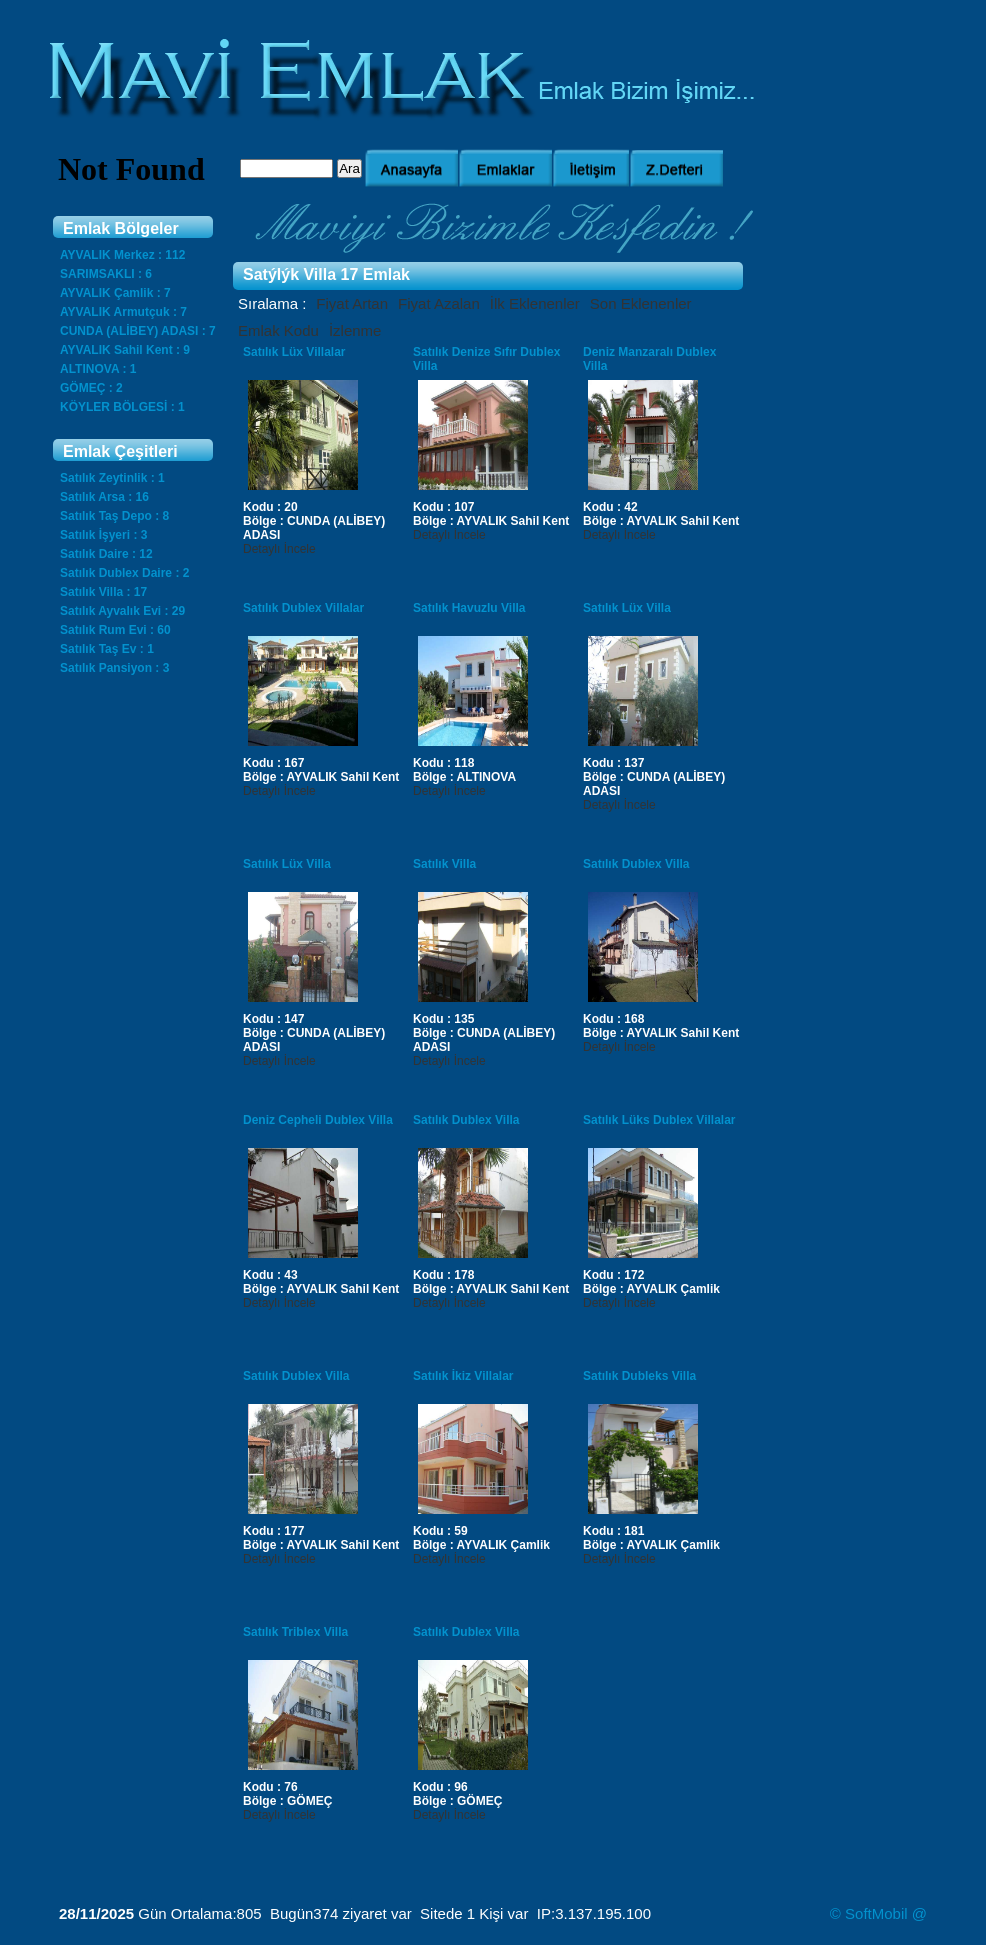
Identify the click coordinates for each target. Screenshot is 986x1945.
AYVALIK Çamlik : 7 (115, 293)
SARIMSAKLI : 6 (106, 274)
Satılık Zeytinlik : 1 (112, 478)
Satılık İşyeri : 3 (103, 535)
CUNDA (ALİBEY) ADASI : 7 (138, 331)
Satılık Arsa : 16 (104, 497)
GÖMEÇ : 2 (91, 388)
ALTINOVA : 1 (98, 369)
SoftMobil (876, 1913)
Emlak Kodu (278, 330)
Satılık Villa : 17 (103, 592)
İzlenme (355, 330)
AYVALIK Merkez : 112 (122, 255)
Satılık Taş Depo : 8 (114, 516)
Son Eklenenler (641, 303)
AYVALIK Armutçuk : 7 (123, 312)
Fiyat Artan (352, 303)
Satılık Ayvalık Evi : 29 (122, 611)
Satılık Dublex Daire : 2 (124, 573)
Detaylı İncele (279, 549)
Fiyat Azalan (439, 303)
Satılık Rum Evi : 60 (115, 630)
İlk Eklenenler (535, 303)
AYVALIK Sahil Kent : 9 (125, 350)
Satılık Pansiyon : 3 (114, 668)
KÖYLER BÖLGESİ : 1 (122, 407)
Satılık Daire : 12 (106, 554)
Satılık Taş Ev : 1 (107, 649)
